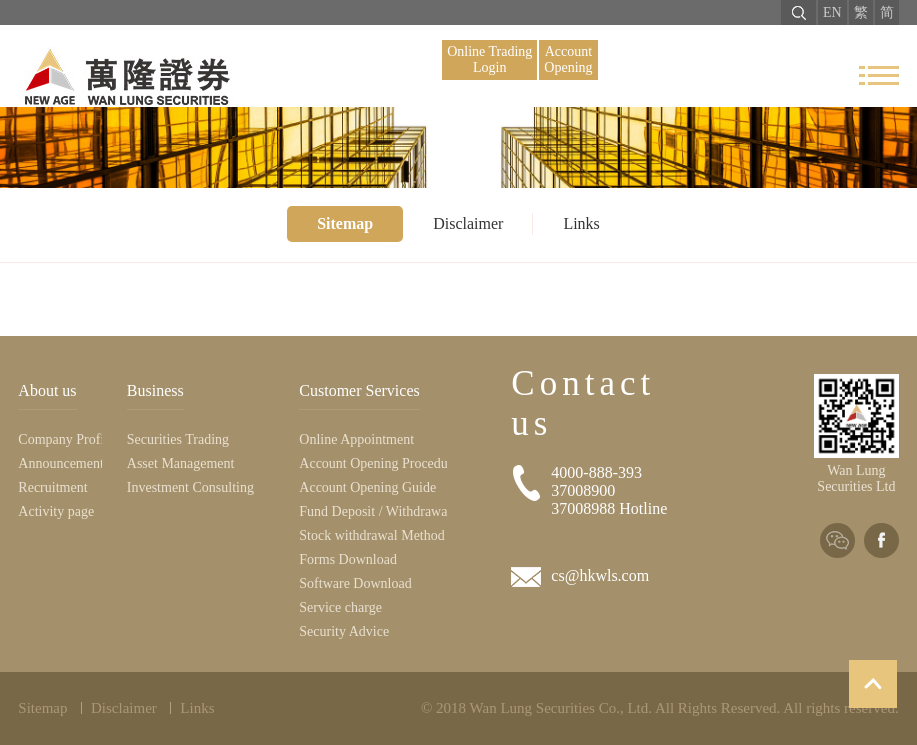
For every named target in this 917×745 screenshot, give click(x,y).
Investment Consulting (190, 487)
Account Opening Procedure (373, 463)
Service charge (340, 607)
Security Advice (344, 631)
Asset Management (181, 463)
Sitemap (345, 223)
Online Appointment (356, 439)
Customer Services (359, 390)
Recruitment (52, 487)
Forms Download (348, 559)
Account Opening (568, 59)
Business (155, 390)
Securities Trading (178, 439)
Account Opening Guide (367, 487)
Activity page (56, 511)
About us (47, 390)
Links (581, 223)
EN (832, 12)
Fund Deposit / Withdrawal (373, 511)
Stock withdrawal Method (371, 535)
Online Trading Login (489, 59)
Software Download (355, 583)
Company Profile (60, 439)
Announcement (60, 463)
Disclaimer (468, 223)
